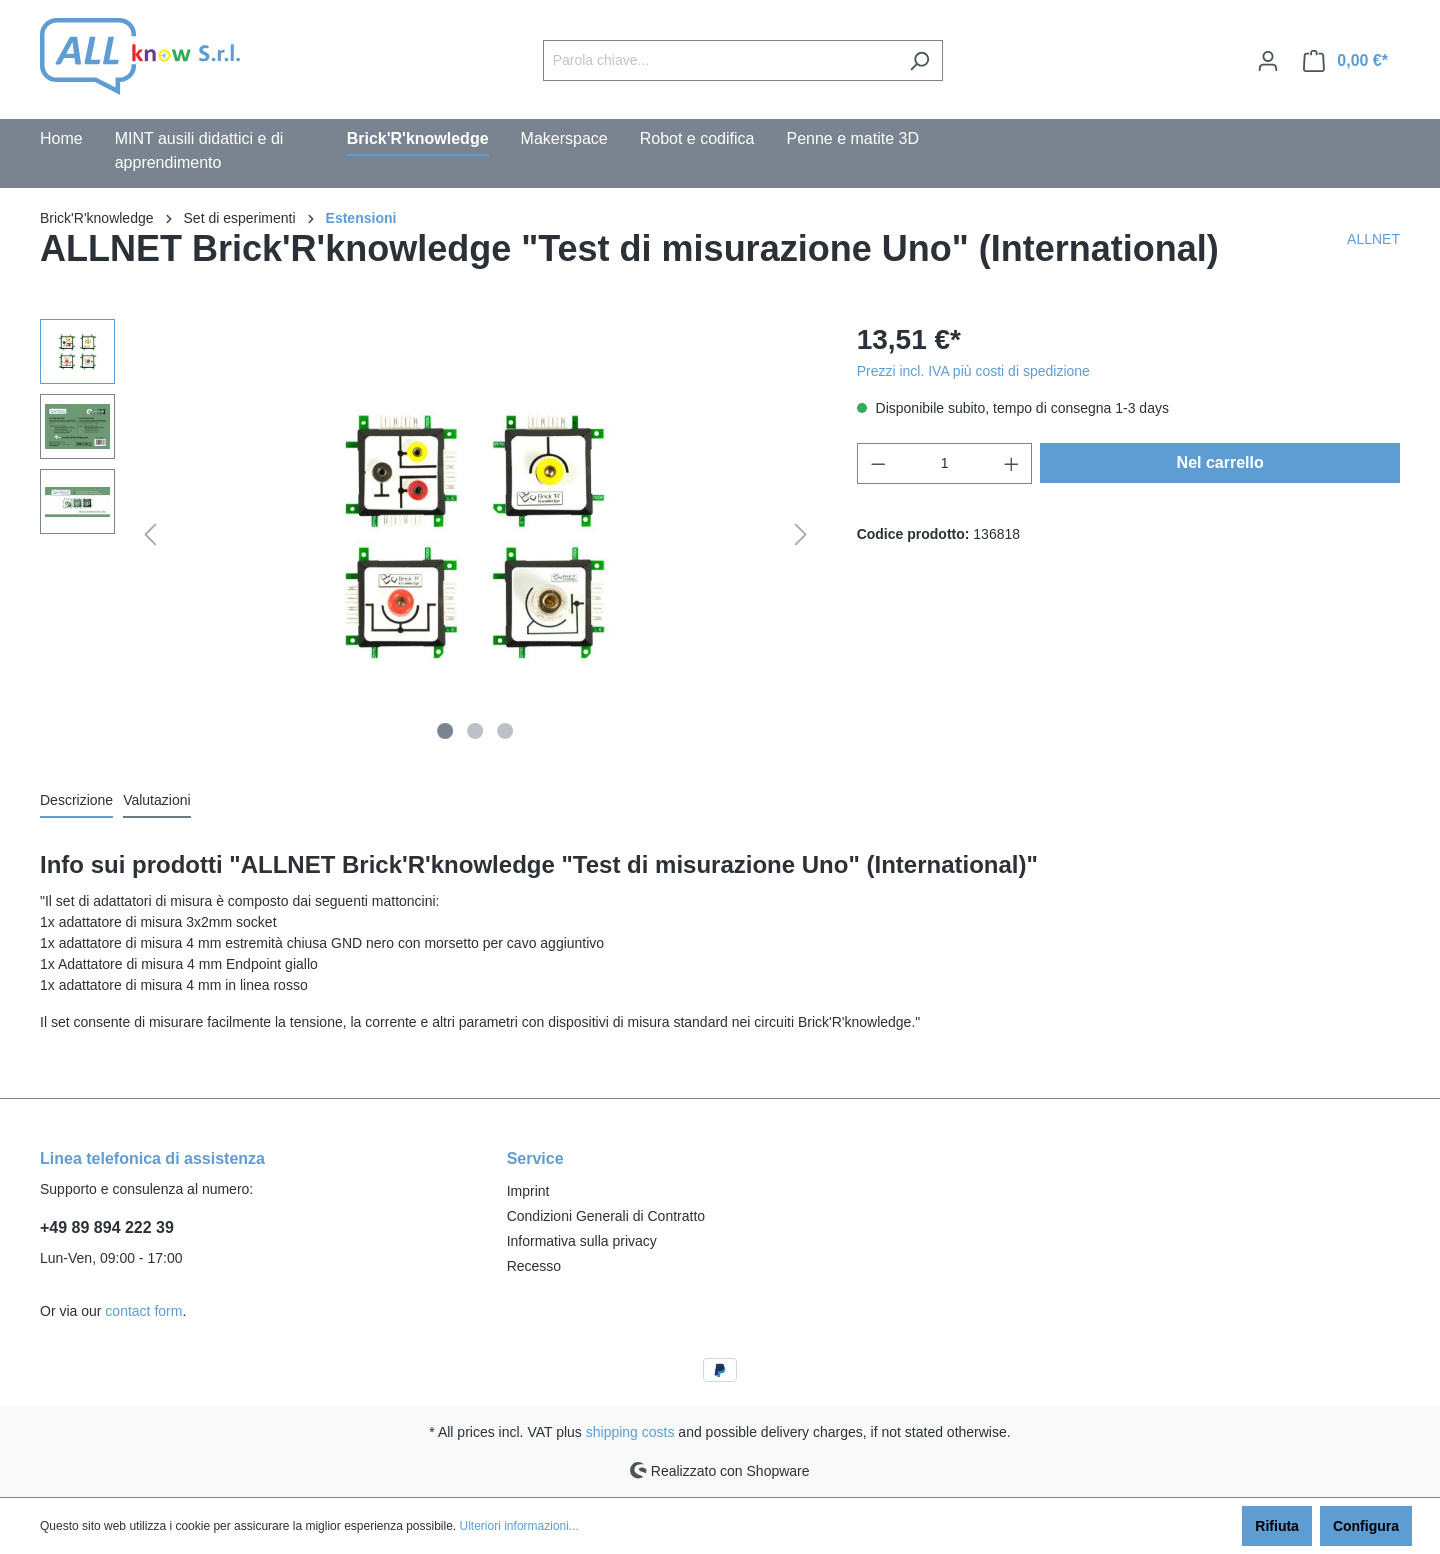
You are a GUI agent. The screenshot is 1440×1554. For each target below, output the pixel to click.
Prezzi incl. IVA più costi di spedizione (973, 371)
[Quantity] (944, 463)
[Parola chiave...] (720, 60)
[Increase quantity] (1012, 463)
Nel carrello (1220, 462)
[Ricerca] (919, 60)
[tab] (76, 801)
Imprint (528, 1191)
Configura (1366, 1526)
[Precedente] (150, 534)
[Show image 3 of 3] (505, 731)
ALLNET (1373, 239)
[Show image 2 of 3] (475, 731)
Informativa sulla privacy (582, 1241)
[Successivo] (801, 534)
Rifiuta (1277, 1526)
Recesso (534, 1266)
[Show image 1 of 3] (446, 731)
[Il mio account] (1268, 61)
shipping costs (630, 1432)
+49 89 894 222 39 (107, 1227)
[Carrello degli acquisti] (1345, 61)
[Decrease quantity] (878, 463)
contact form (143, 1311)
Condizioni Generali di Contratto (606, 1216)
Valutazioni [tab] (156, 800)
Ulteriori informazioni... (519, 1526)
